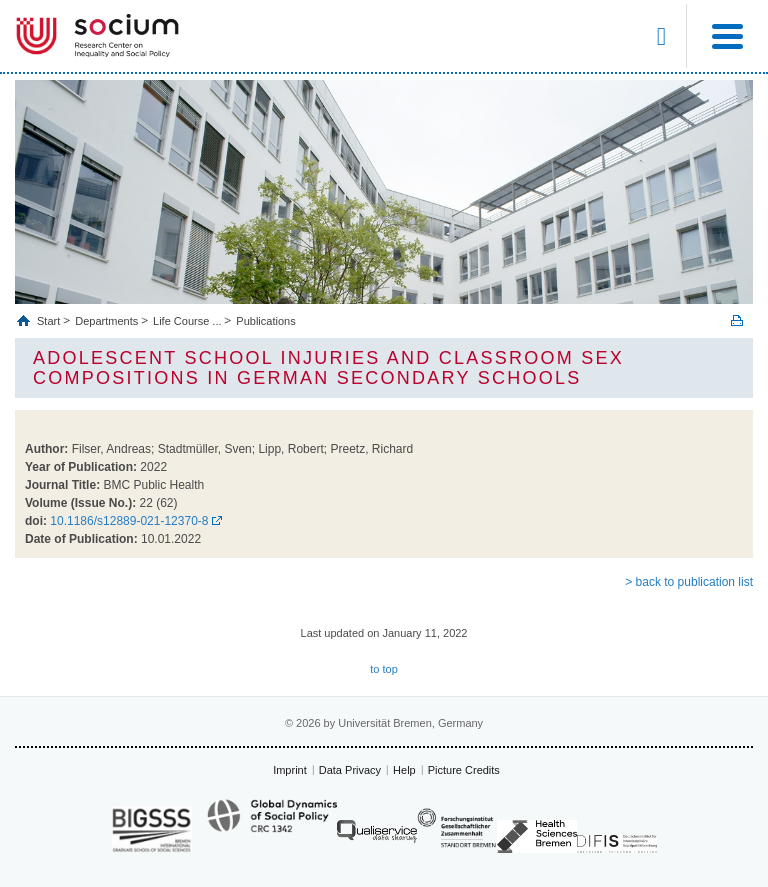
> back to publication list (689, 582)
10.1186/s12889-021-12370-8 (129, 521)
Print (737, 320)
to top (384, 669)
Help (404, 770)
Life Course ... (187, 321)
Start (50, 321)
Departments (106, 321)
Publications (265, 321)
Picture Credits (464, 770)
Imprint (290, 770)
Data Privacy (350, 770)
